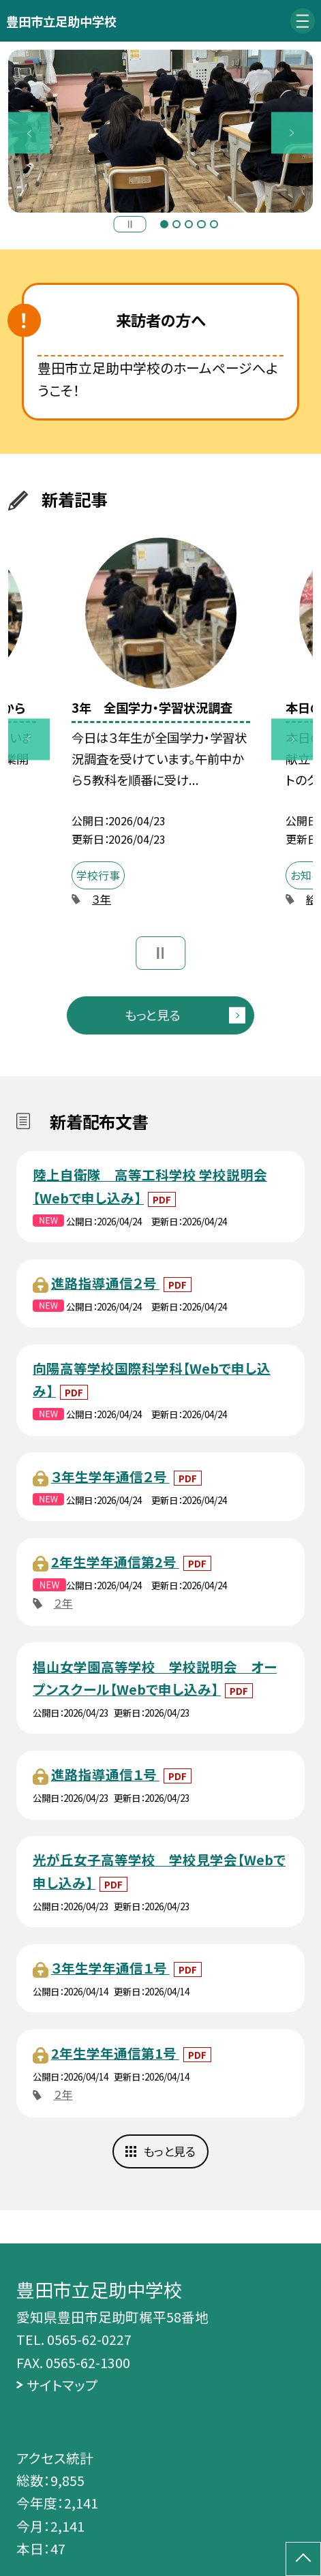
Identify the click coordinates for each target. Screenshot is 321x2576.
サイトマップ (62, 2385)
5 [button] (214, 224)
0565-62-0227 (89, 2339)
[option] (160, 131)
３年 (101, 899)
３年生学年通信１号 (110, 1968)
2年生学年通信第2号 (115, 1561)
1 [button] (164, 224)
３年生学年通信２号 (110, 1476)
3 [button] (189, 224)
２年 (63, 1603)
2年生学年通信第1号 (115, 2053)
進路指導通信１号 (105, 1774)
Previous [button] (29, 132)
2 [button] (176, 224)
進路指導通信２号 (105, 1283)
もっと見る (152, 1015)
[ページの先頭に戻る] (303, 2559)
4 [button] (201, 224)
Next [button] (292, 132)
